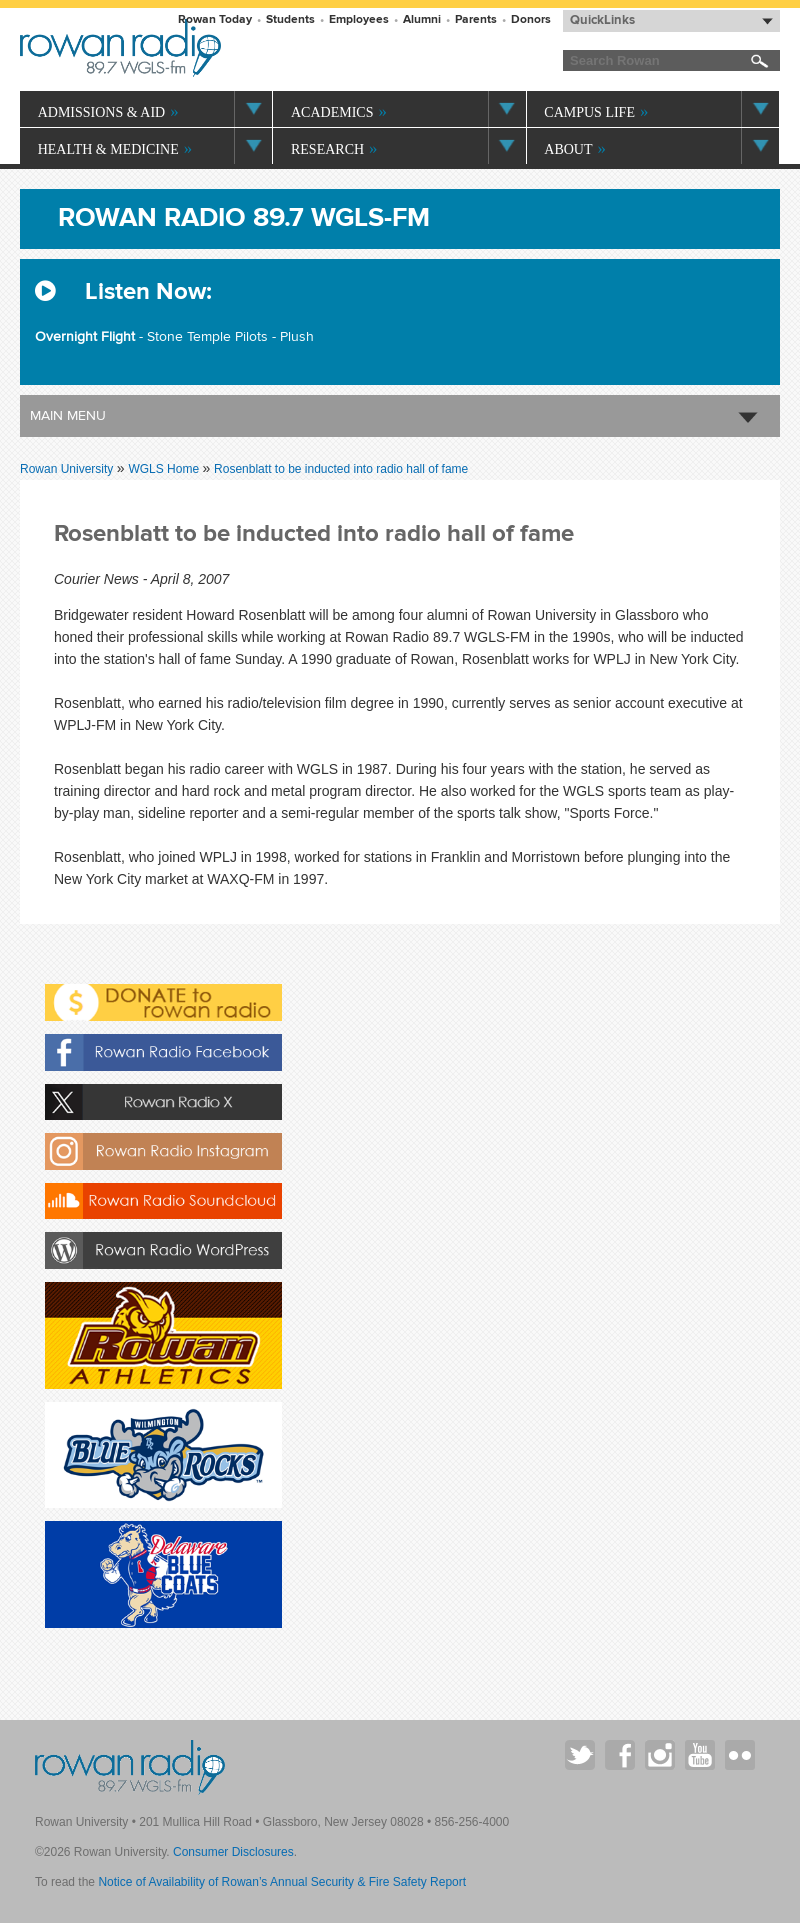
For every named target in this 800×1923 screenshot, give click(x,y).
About (568, 149)
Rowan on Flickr (740, 1755)
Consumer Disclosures (233, 1852)
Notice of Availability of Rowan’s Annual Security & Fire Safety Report (282, 1882)
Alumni (422, 19)
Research (327, 149)
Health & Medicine (108, 149)
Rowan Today (215, 19)
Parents (476, 19)
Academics (332, 112)
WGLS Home (165, 469)
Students (290, 19)
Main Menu (68, 415)
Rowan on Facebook (620, 1755)
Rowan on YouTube (700, 1755)
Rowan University (216, 48)
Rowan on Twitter (580, 1755)
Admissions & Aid (102, 112)
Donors (531, 19)
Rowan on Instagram (660, 1755)
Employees (359, 19)
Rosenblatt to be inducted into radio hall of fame (341, 469)
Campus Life (589, 112)
